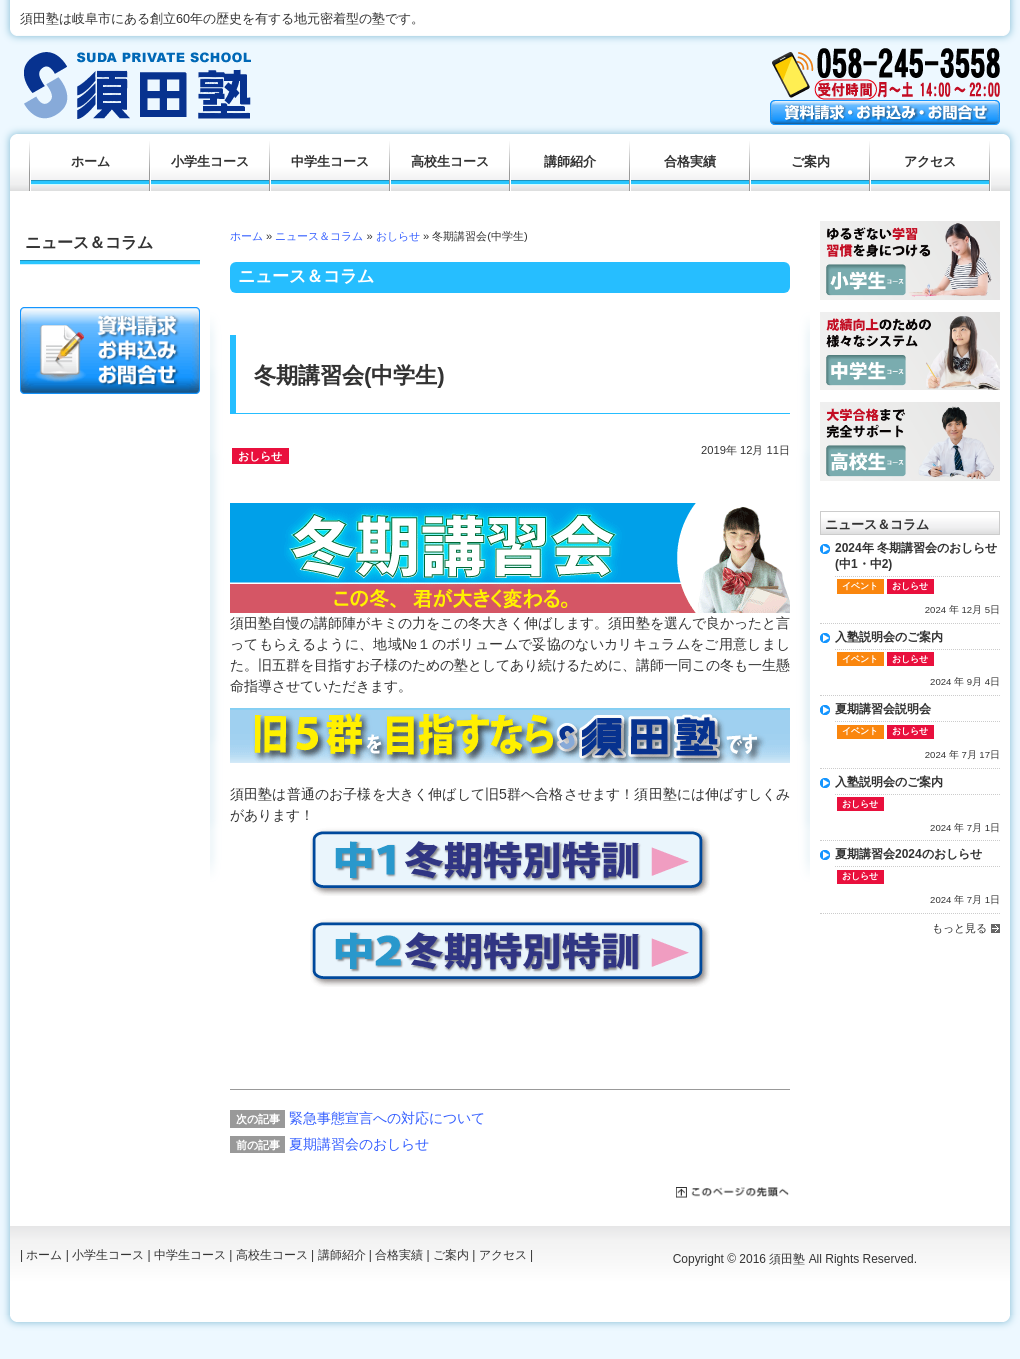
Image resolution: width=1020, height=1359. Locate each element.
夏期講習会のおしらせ (359, 1144)
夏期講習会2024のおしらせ (908, 854)
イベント (860, 586)
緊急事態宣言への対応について (387, 1118)
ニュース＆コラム (319, 236)
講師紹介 (570, 162)
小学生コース (210, 162)
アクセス (930, 162)
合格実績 (690, 162)
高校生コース (450, 162)
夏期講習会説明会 (883, 709)
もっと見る (959, 928)
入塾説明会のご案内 (889, 637)
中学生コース (330, 162)
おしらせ (398, 236)
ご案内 (810, 162)
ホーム (246, 236)
